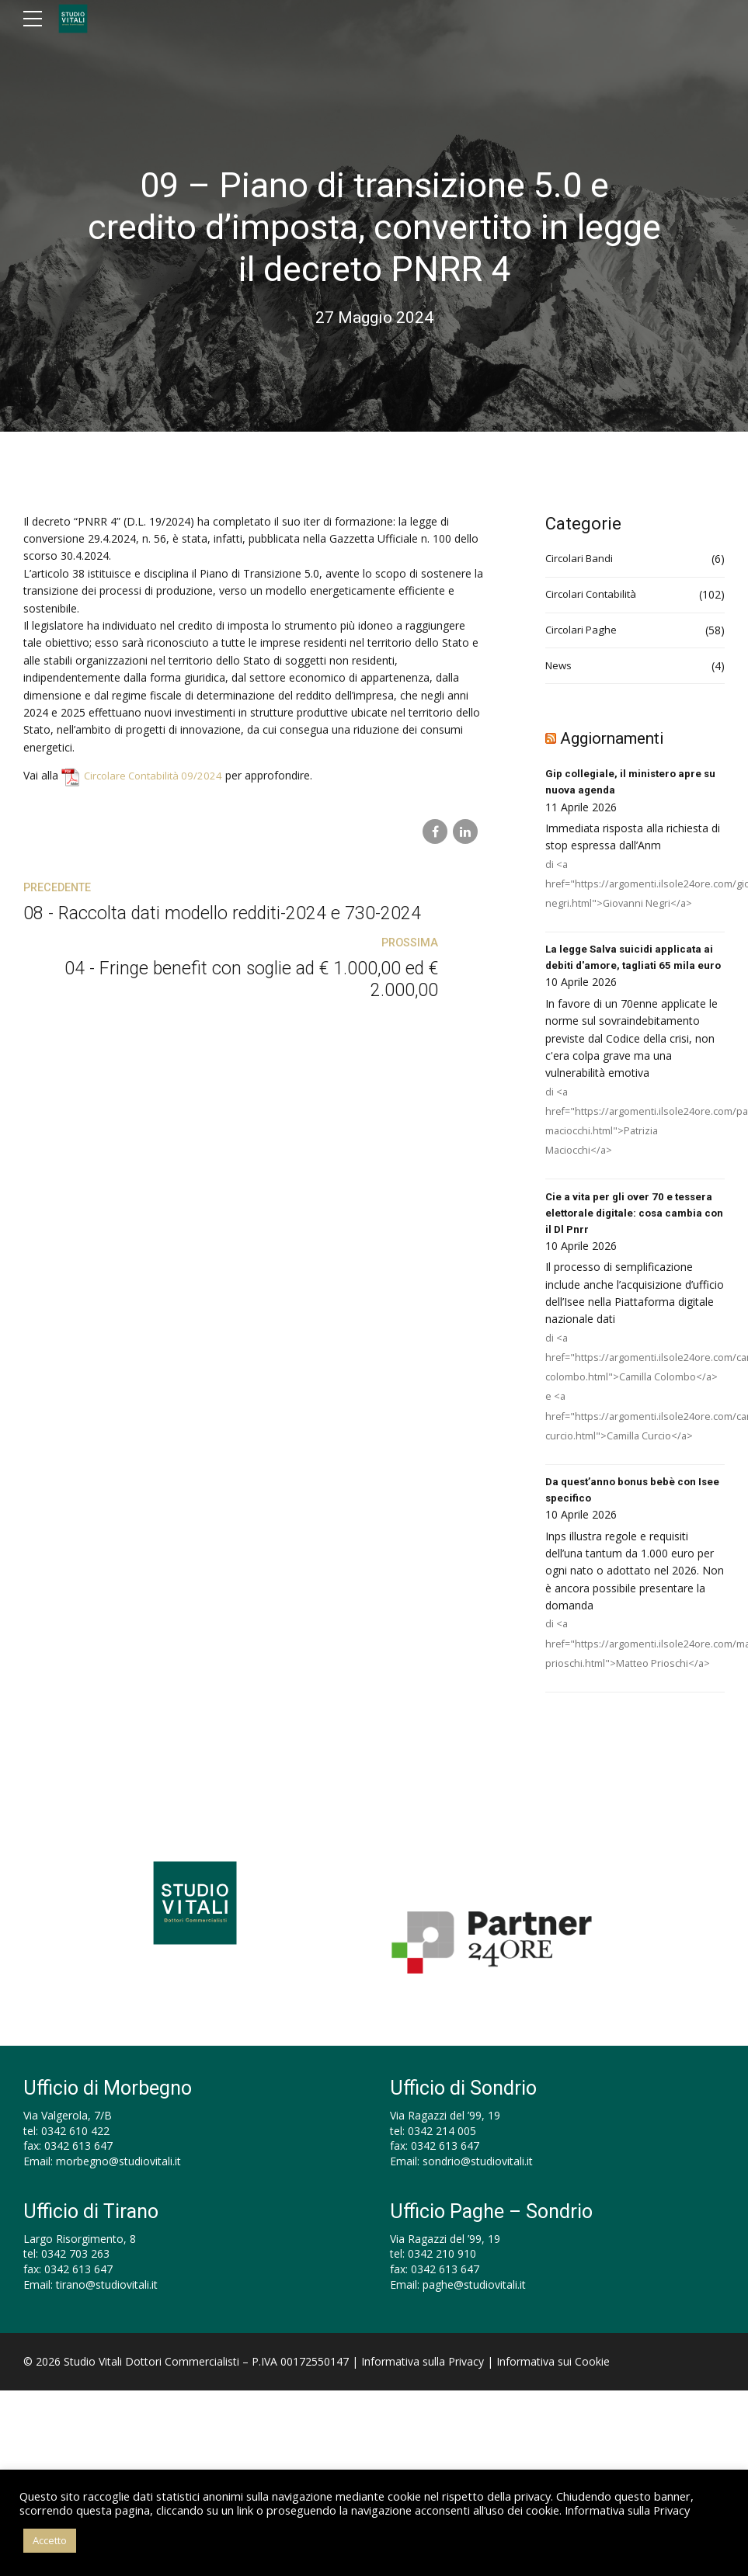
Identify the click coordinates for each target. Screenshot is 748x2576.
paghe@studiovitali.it (474, 2310)
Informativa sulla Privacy (422, 2387)
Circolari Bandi (581, 558)
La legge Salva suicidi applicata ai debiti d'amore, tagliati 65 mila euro (631, 968)
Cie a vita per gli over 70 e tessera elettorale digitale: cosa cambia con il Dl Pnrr (631, 1235)
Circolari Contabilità (593, 594)
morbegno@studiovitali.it (118, 2186)
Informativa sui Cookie (553, 2387)
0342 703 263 (75, 2279)
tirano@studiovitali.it (107, 2310)
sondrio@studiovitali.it (478, 2186)
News (559, 665)
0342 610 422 (75, 2156)
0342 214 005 (442, 2156)
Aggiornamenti (618, 737)
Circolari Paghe (583, 630)
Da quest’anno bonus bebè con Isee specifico (624, 1514)
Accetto (50, 2540)
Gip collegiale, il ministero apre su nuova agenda (633, 782)
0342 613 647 (78, 2172)
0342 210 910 (442, 2279)
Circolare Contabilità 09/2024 (156, 775)
